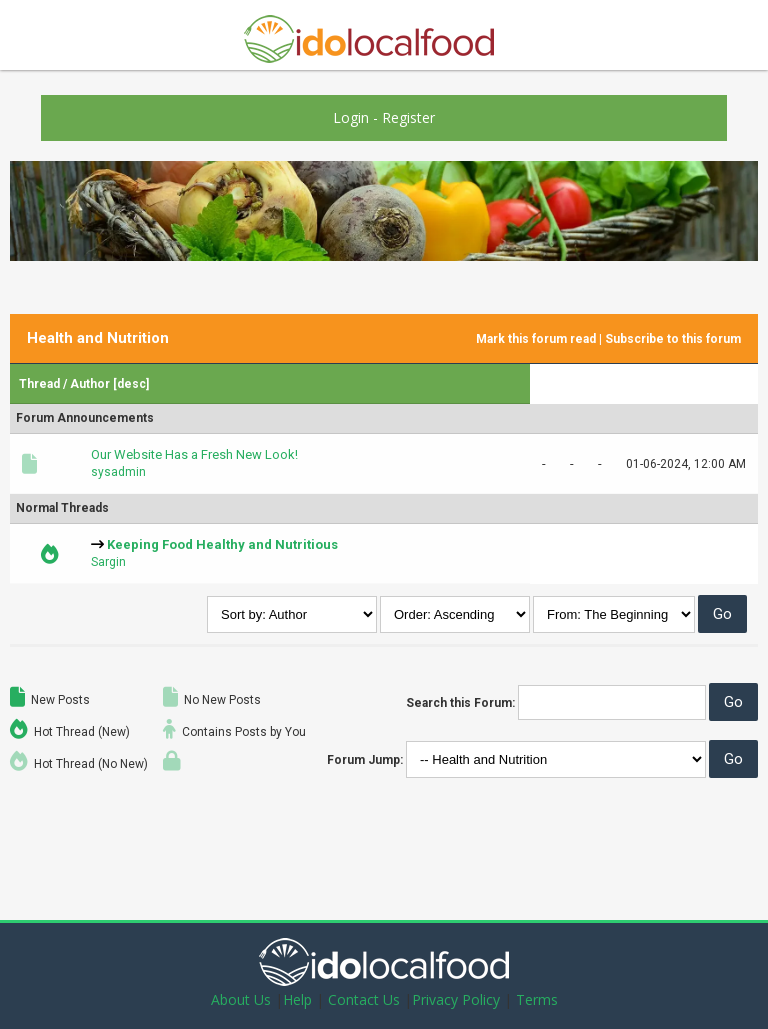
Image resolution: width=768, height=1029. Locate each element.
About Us (241, 999)
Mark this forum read (536, 339)
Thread (39, 384)
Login (351, 117)
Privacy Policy (456, 999)
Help (297, 999)
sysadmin (118, 472)
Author (90, 384)
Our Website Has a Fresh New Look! (194, 454)
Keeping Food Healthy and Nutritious (222, 544)
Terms (537, 999)
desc (131, 384)
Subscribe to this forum (673, 339)
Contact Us (364, 999)
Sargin (108, 562)
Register (408, 117)
